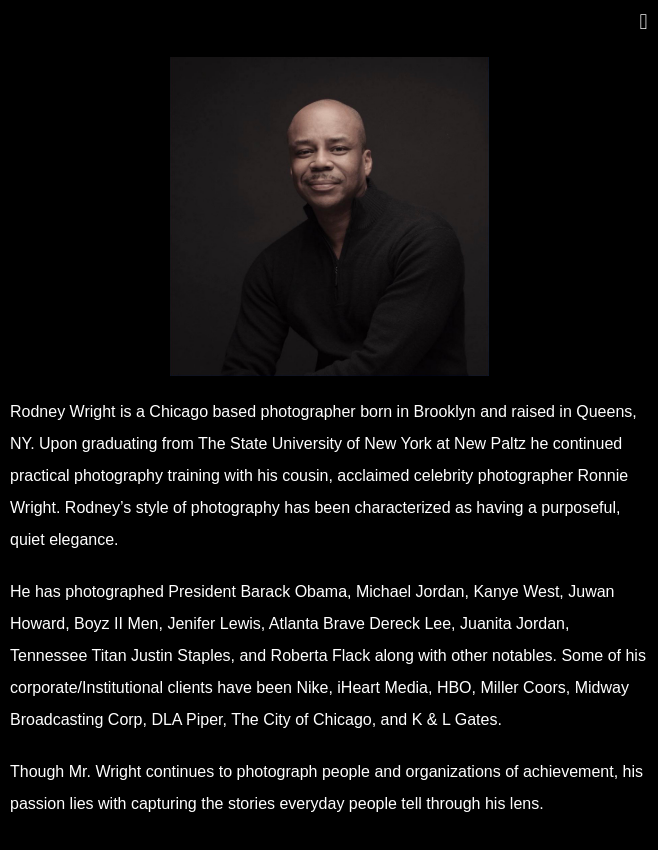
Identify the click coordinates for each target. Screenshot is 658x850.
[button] (643, 21)
